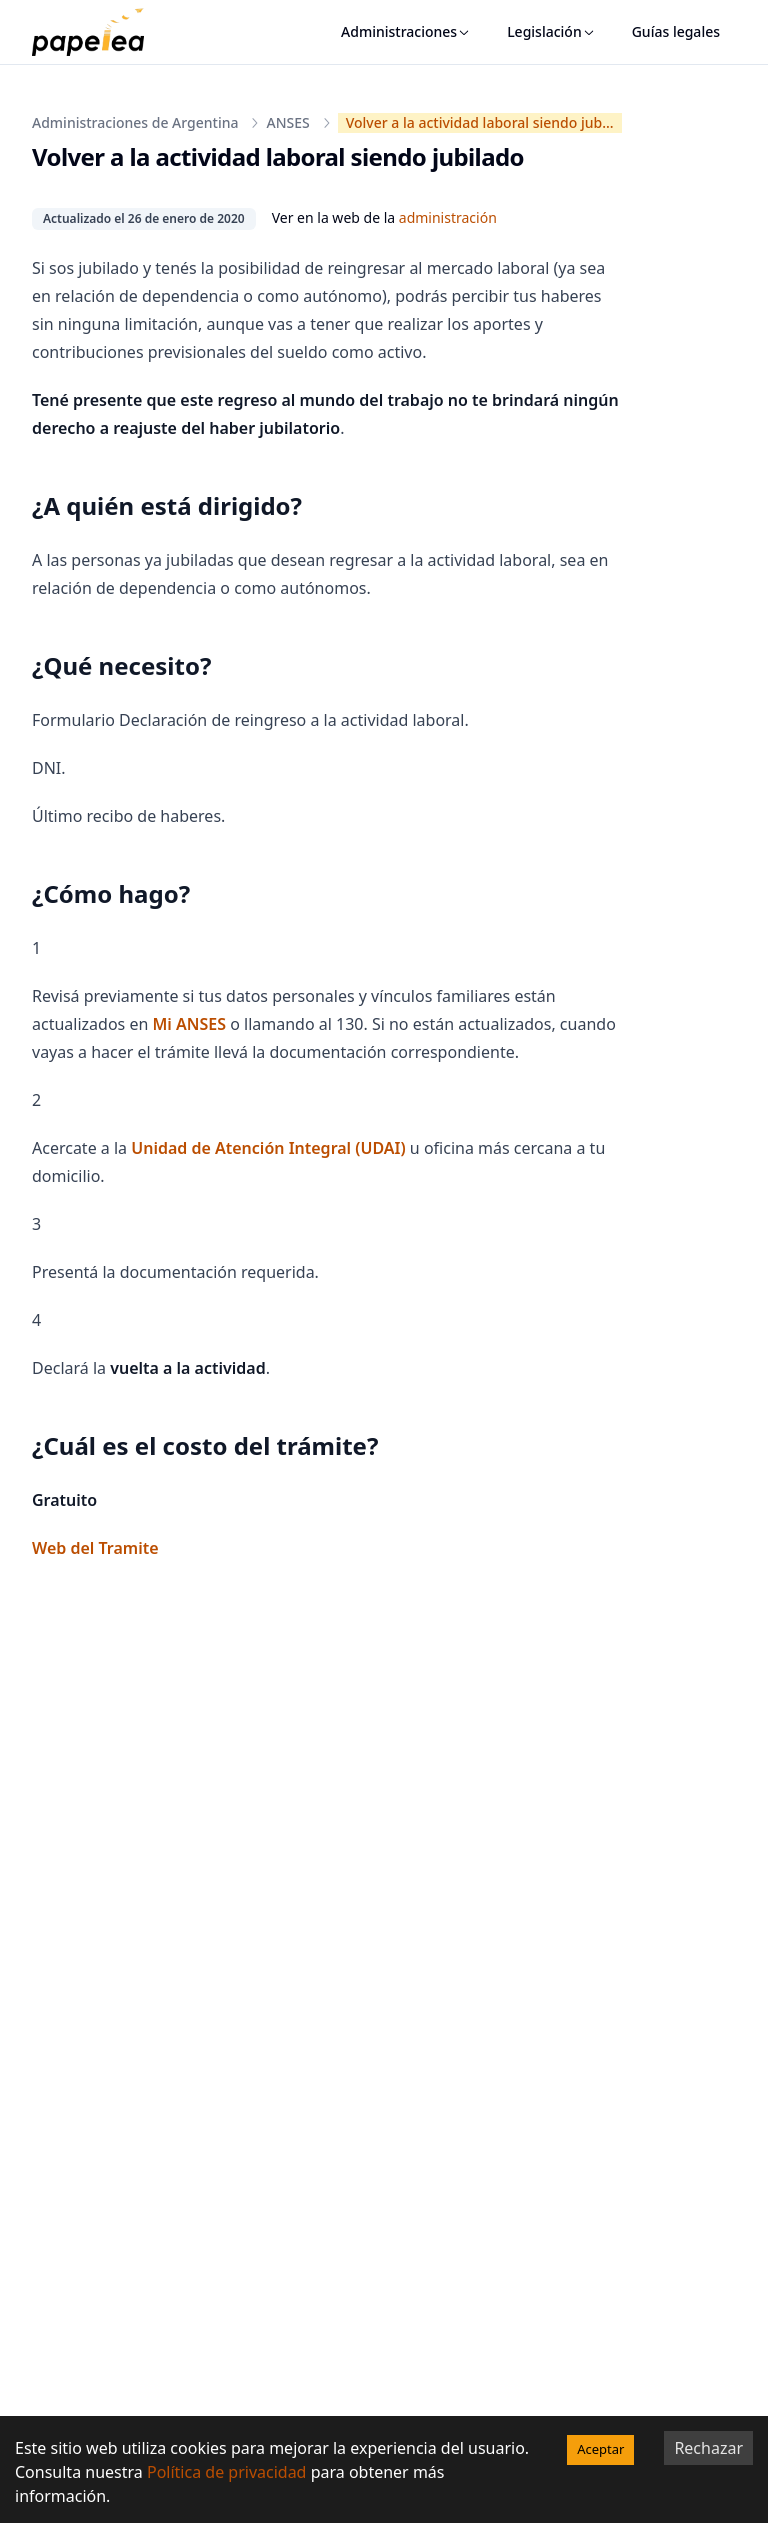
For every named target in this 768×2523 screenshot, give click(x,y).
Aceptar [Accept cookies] (600, 2449)
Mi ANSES (189, 1024)
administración (448, 217)
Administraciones (406, 31)
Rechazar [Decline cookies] (708, 2448)
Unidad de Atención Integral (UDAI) (268, 1148)
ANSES (287, 122)
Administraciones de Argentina (135, 122)
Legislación (551, 31)
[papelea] (98, 32)
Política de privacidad (227, 2472)
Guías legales (676, 31)
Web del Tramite (95, 1548)
